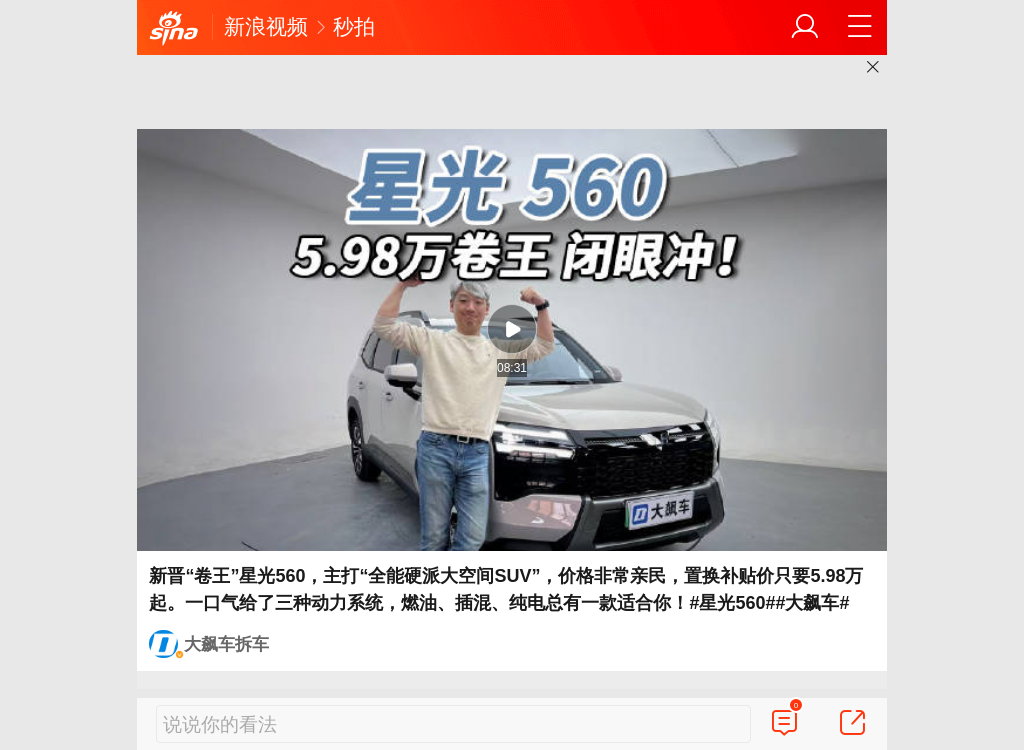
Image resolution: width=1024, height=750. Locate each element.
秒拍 (354, 26)
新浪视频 (266, 26)
